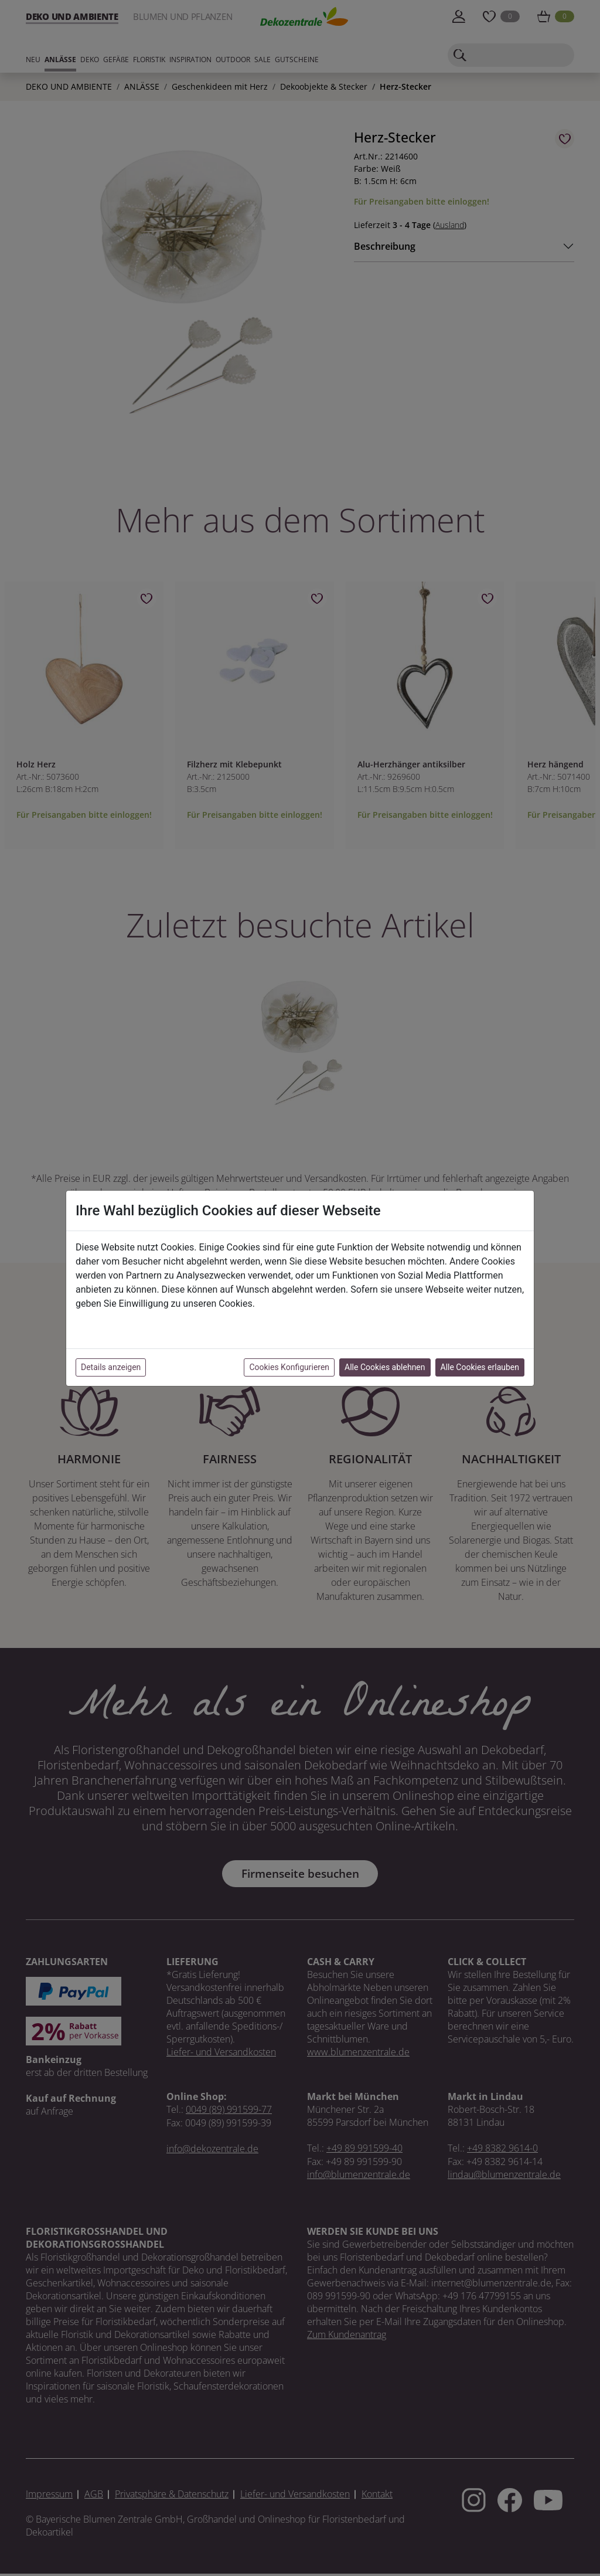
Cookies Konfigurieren (289, 1367)
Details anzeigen (111, 1367)
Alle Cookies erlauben (480, 1367)
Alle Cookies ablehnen (385, 1367)
